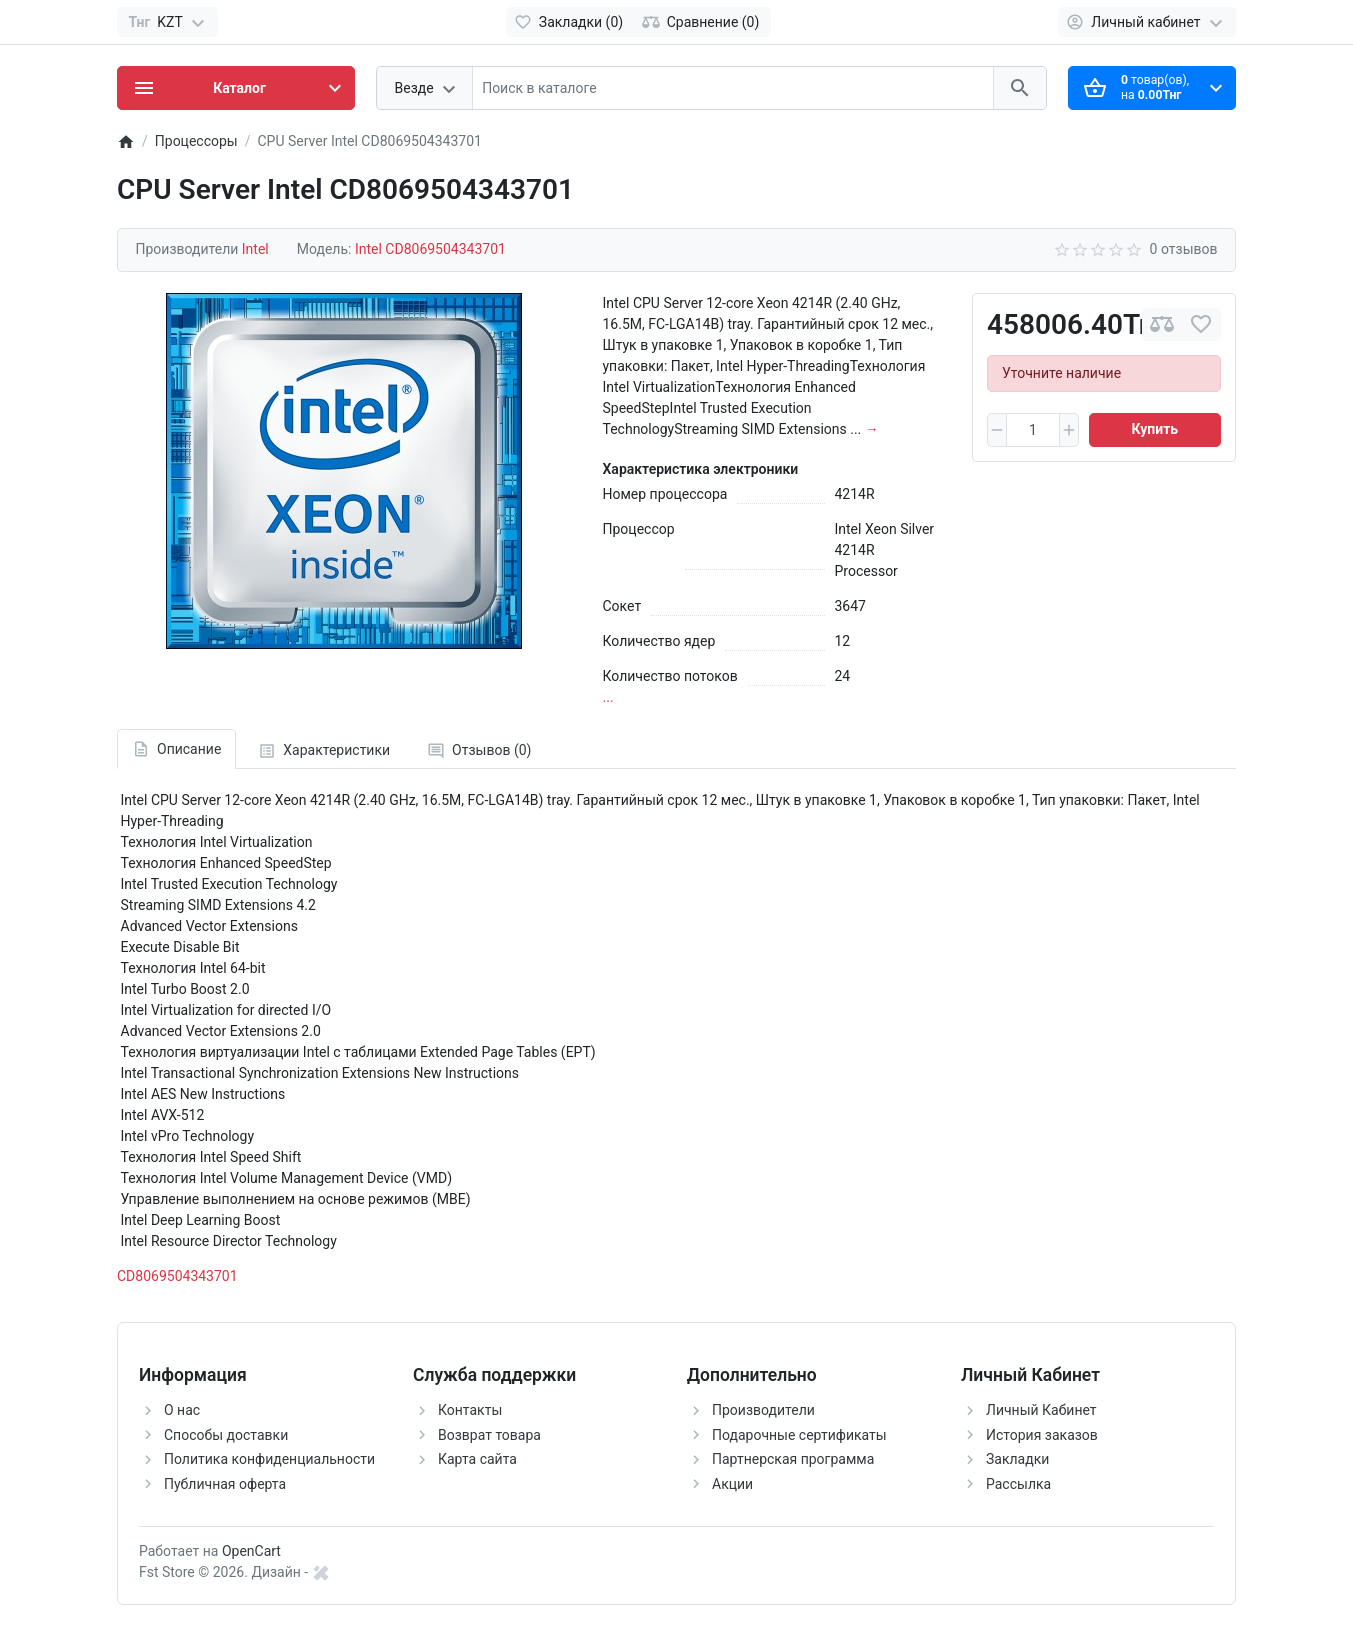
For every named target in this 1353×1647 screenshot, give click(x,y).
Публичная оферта (225, 1484)
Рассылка (1018, 1484)
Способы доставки (226, 1435)
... (608, 697)
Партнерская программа (793, 1459)
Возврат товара (489, 1435)
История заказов (1042, 1435)
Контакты (470, 1410)
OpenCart (251, 1551)
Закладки (1017, 1459)
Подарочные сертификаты (799, 1435)
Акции (732, 1484)
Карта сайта (477, 1459)
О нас (182, 1410)
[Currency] (167, 22)
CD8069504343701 (177, 1276)
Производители (763, 1410)
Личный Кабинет (1041, 1410)
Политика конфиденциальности (269, 1459)
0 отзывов (1184, 249)
